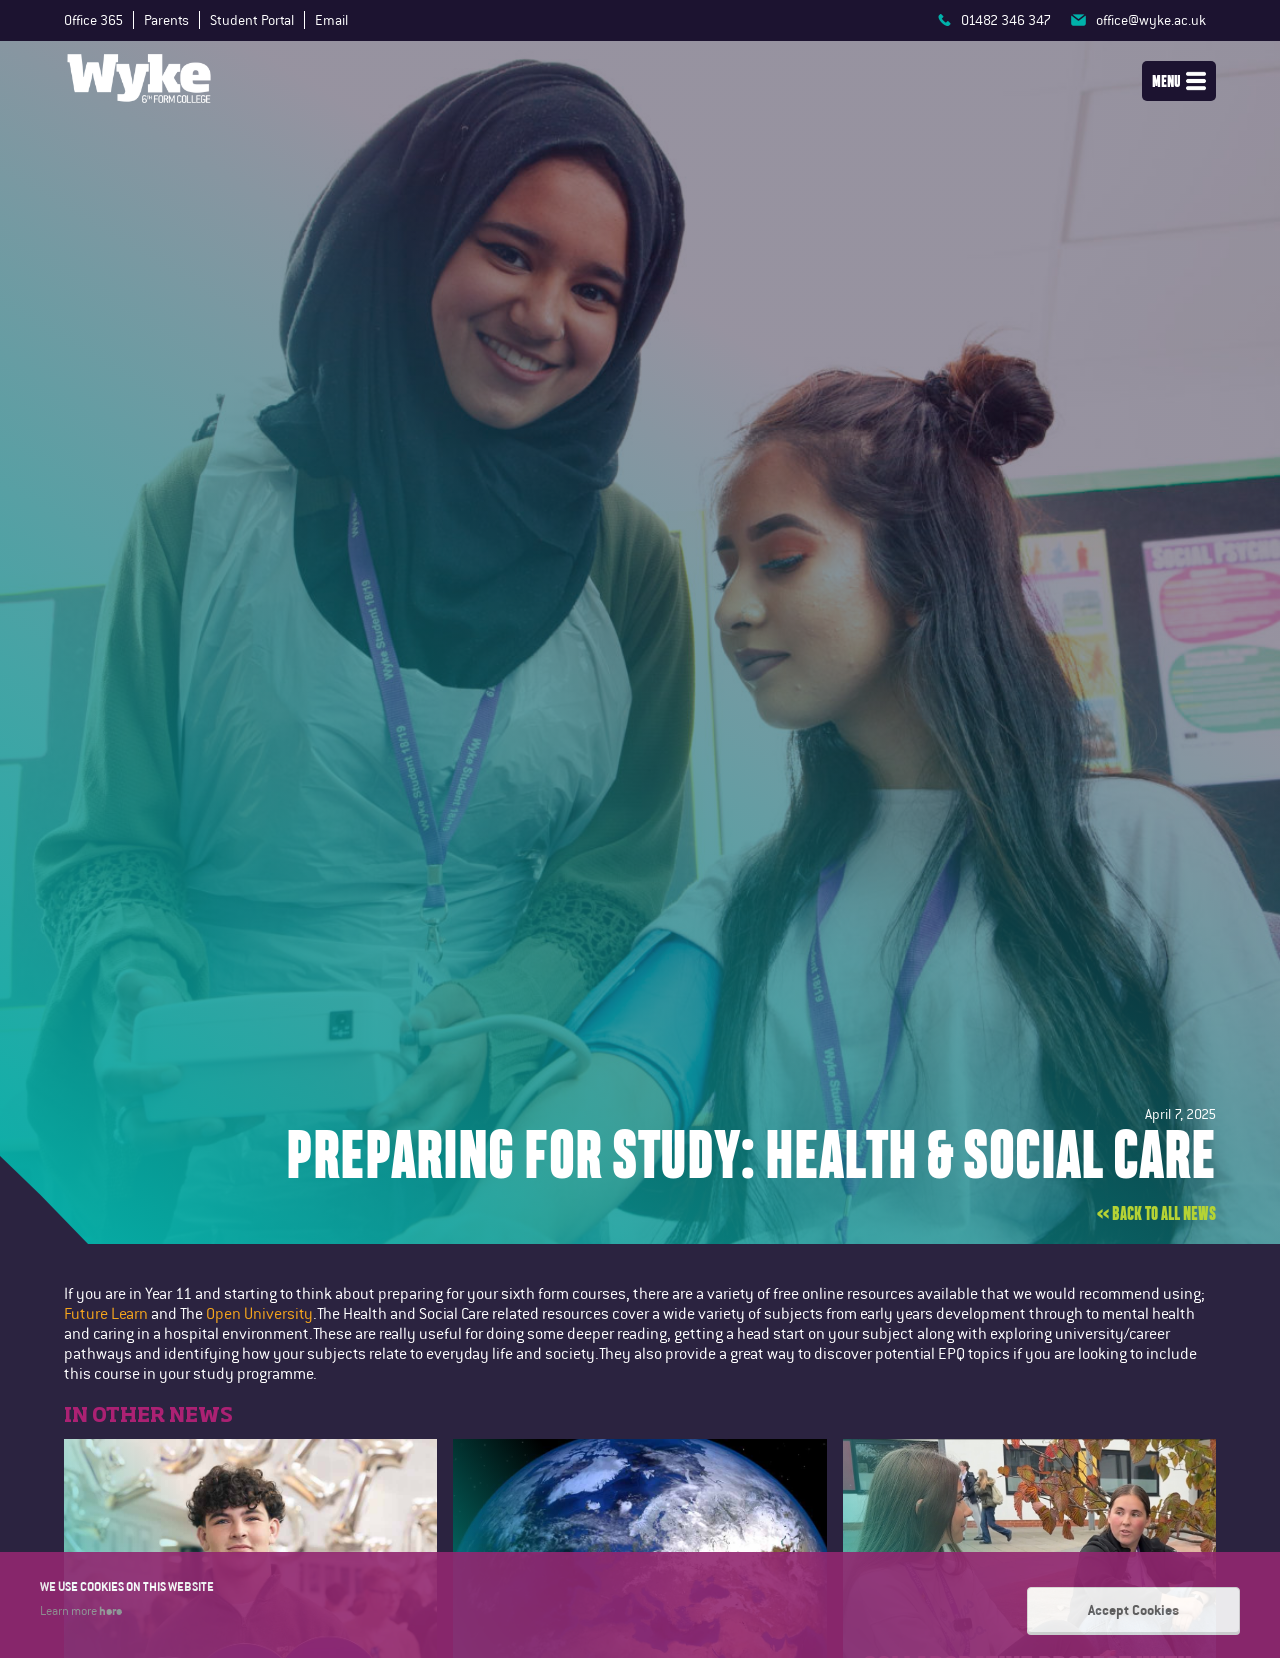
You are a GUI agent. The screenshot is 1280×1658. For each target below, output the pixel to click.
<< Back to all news (1156, 1214)
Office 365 (93, 20)
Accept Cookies (1133, 1610)
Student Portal (252, 20)
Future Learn (106, 1313)
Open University (259, 1313)
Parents (166, 20)
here (110, 1610)
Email (331, 20)
